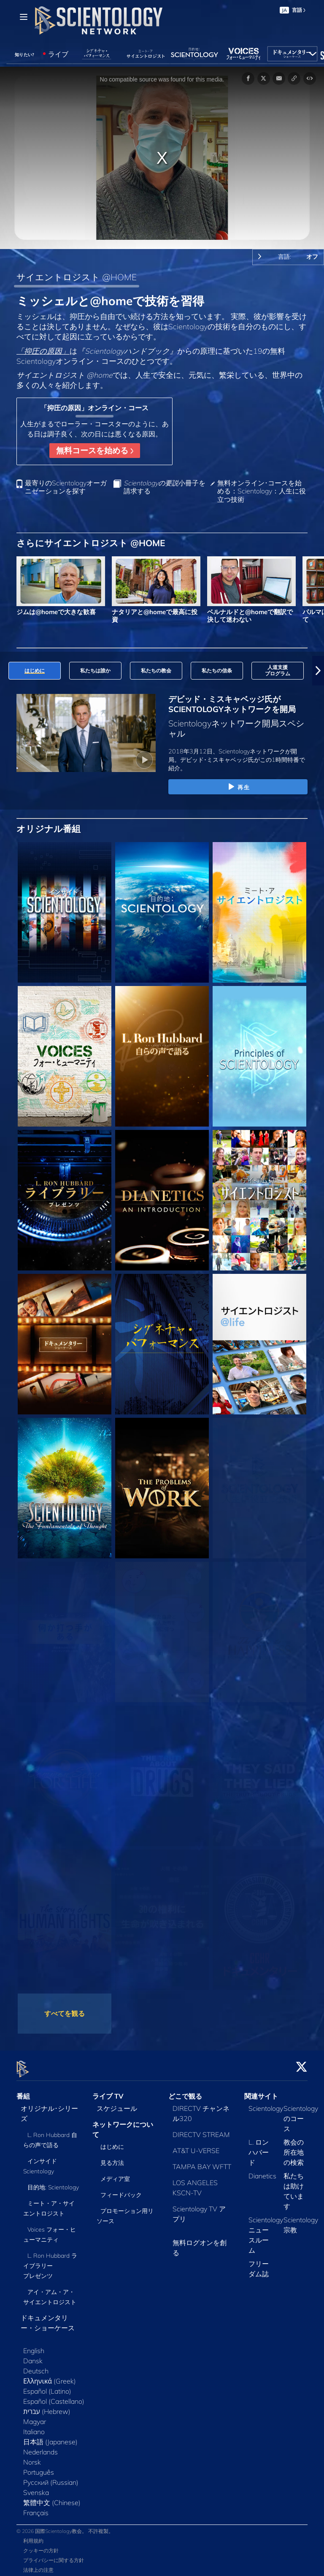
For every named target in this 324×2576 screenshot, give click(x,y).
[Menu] (23, 16)
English (33, 2345)
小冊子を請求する (164, 487)
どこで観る (185, 2091)
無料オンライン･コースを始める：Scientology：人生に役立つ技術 (261, 491)
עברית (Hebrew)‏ (46, 2406)
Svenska (36, 2487)
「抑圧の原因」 (43, 350)
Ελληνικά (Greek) (49, 2376)
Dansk (33, 2355)
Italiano (34, 2426)
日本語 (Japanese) (50, 2436)
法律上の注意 (38, 2565)
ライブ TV (108, 2091)
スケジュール (117, 2103)
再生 (237, 787)
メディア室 (115, 2174)
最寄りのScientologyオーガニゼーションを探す (66, 487)
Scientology (265, 2103)
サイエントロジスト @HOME (76, 276)
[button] (318, 671)
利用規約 (33, 2536)
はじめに (112, 2142)
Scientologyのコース (301, 2113)
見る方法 (112, 2158)
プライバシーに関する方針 (53, 2555)
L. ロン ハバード (258, 2147)
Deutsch (36, 2366)
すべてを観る (64, 2013)
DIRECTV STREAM (201, 2129)
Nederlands (40, 2447)
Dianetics (262, 2171)
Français (36, 2507)
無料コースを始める (94, 450)
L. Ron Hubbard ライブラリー (50, 2261)
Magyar (34, 2416)
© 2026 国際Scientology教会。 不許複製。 (64, 2526)
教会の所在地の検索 (294, 2147)
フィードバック (121, 2190)
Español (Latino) (47, 2386)
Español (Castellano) (53, 2396)
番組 (23, 2091)
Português (38, 2467)
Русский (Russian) (50, 2477)
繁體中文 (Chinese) (52, 2497)
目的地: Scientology (53, 2182)
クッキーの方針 (41, 2546)
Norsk (32, 2457)
